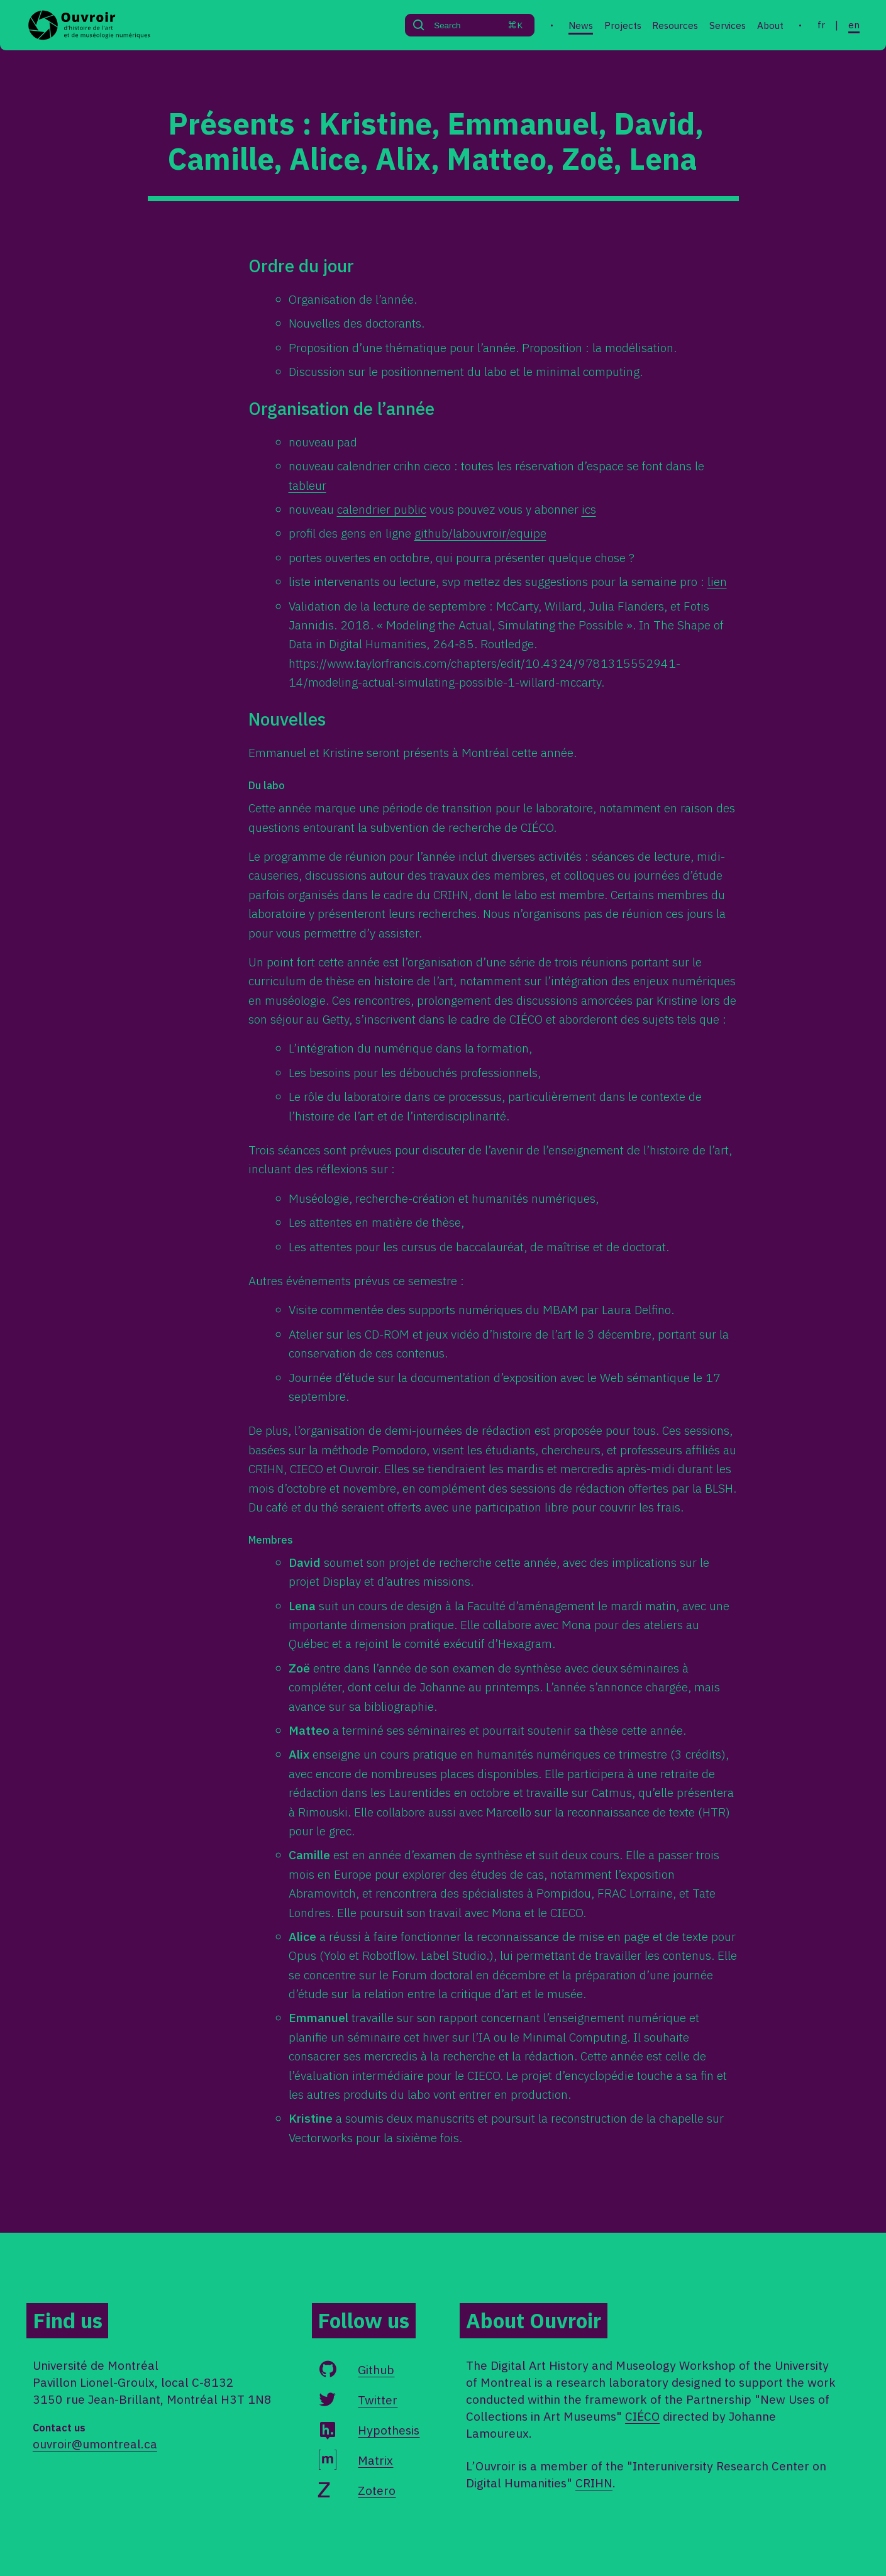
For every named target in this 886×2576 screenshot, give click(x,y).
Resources (675, 25)
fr (821, 25)
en (854, 25)
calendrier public (381, 509)
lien (717, 581)
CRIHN (593, 2482)
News (580, 25)
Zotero (377, 2490)
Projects (622, 25)
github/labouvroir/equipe (480, 533)
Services (727, 25)
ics (589, 509)
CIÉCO (642, 2416)
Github (376, 2369)
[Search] (455, 25)
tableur (307, 485)
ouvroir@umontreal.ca (95, 2444)
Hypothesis (388, 2430)
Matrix (375, 2460)
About (770, 25)
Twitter (377, 2400)
